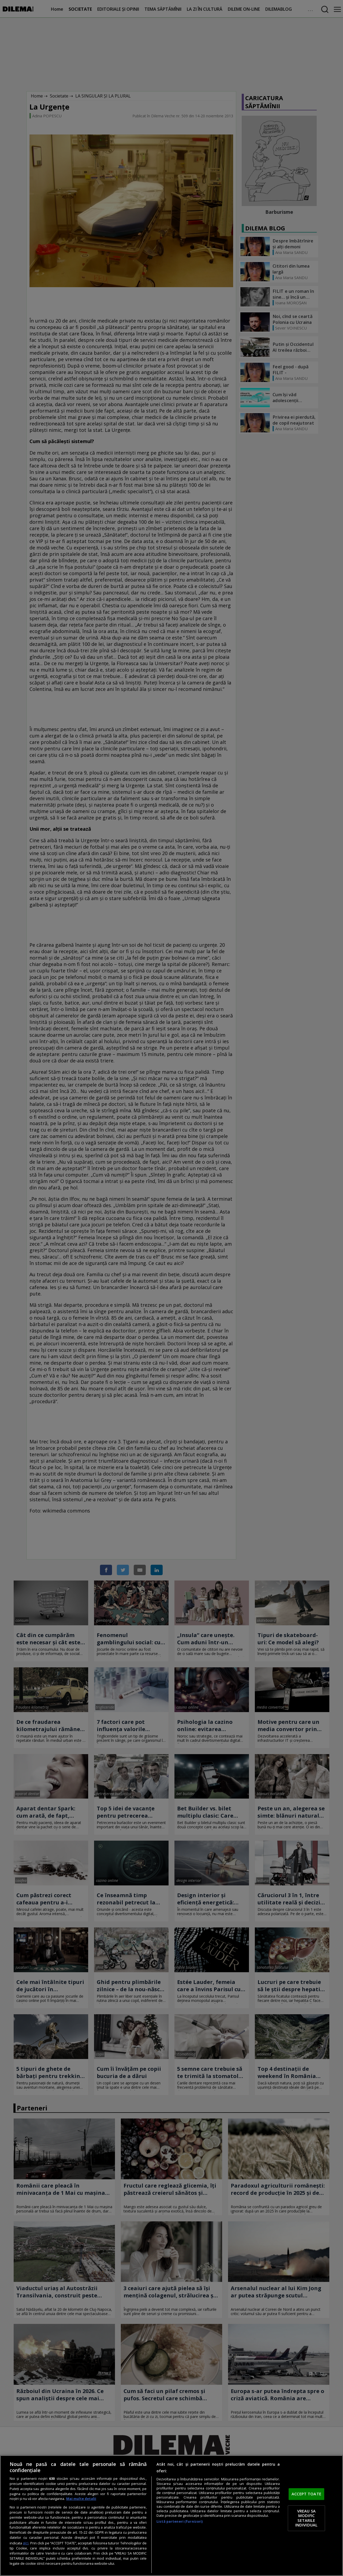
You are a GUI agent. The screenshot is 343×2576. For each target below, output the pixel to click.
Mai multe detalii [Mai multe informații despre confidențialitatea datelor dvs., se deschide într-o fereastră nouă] (81, 2498)
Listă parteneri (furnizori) (179, 2521)
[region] (171, 2515)
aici (25, 2542)
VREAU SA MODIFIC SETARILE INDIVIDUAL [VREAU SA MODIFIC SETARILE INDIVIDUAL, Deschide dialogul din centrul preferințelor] (306, 2518)
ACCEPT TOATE (306, 2494)
